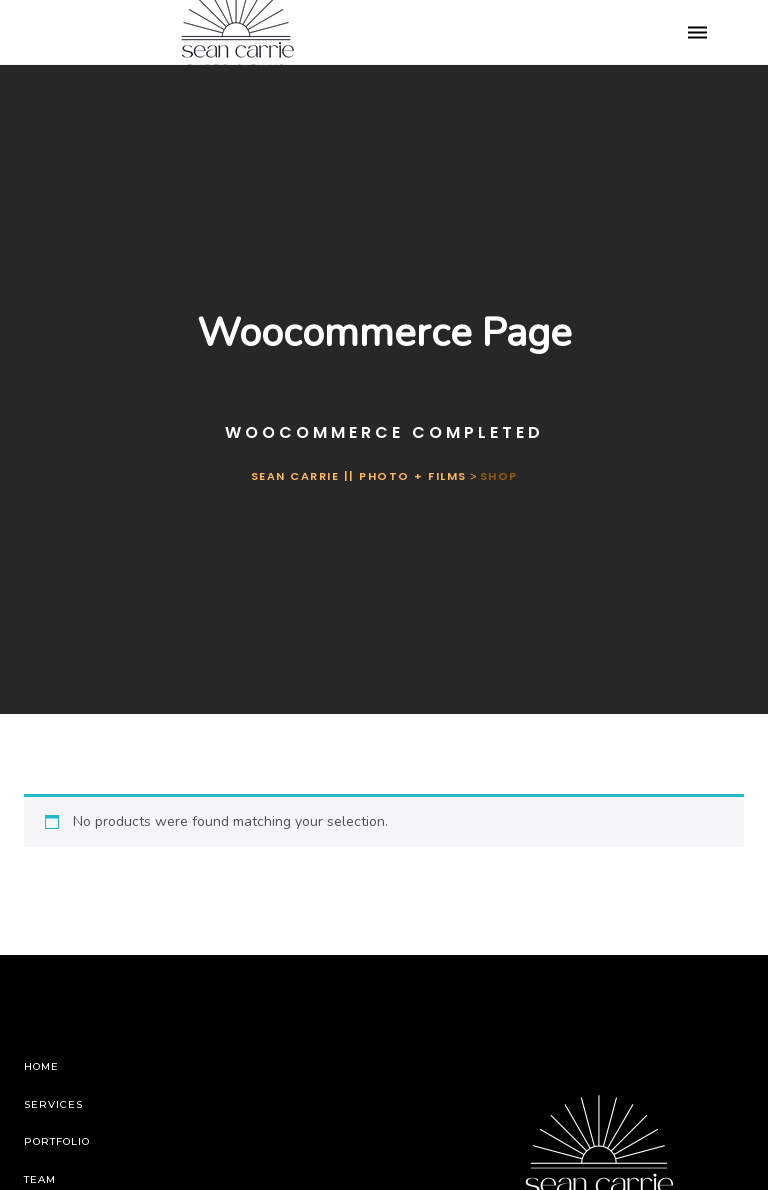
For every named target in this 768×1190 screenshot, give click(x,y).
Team (40, 1179)
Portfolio (57, 1141)
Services (53, 1104)
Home (41, 1066)
